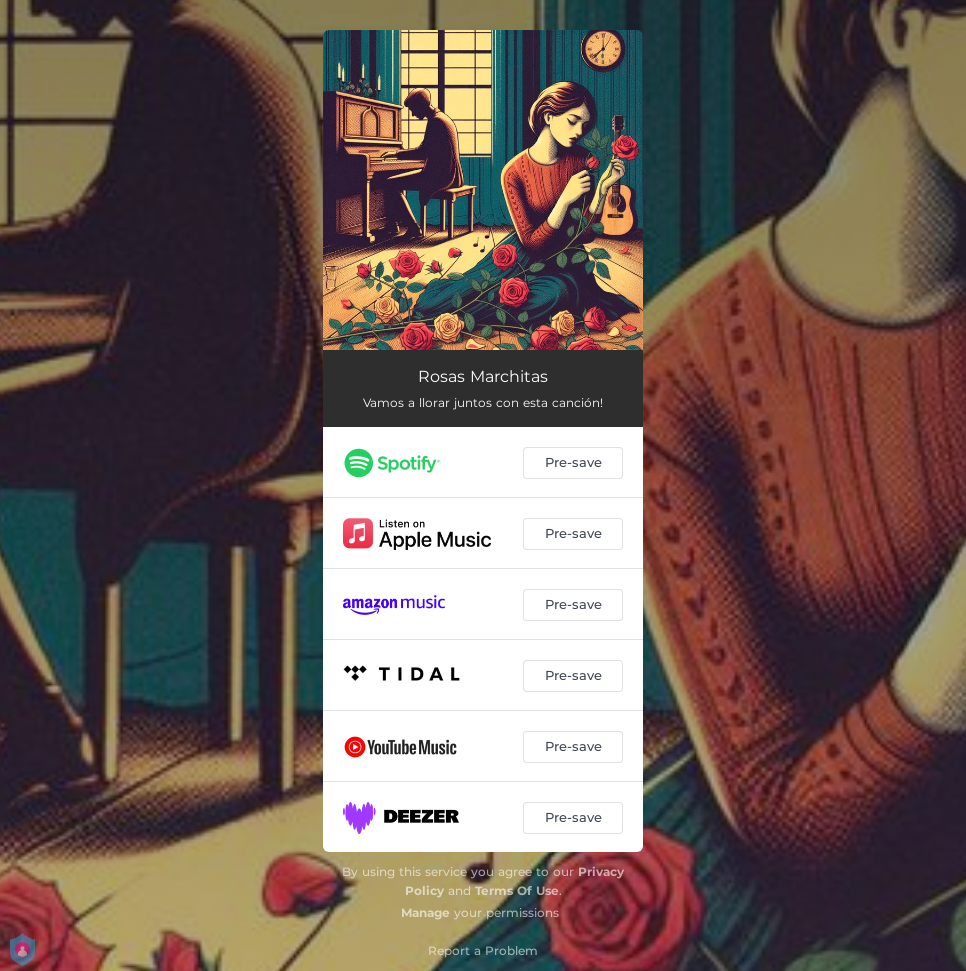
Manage (425, 912)
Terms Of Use (517, 890)
